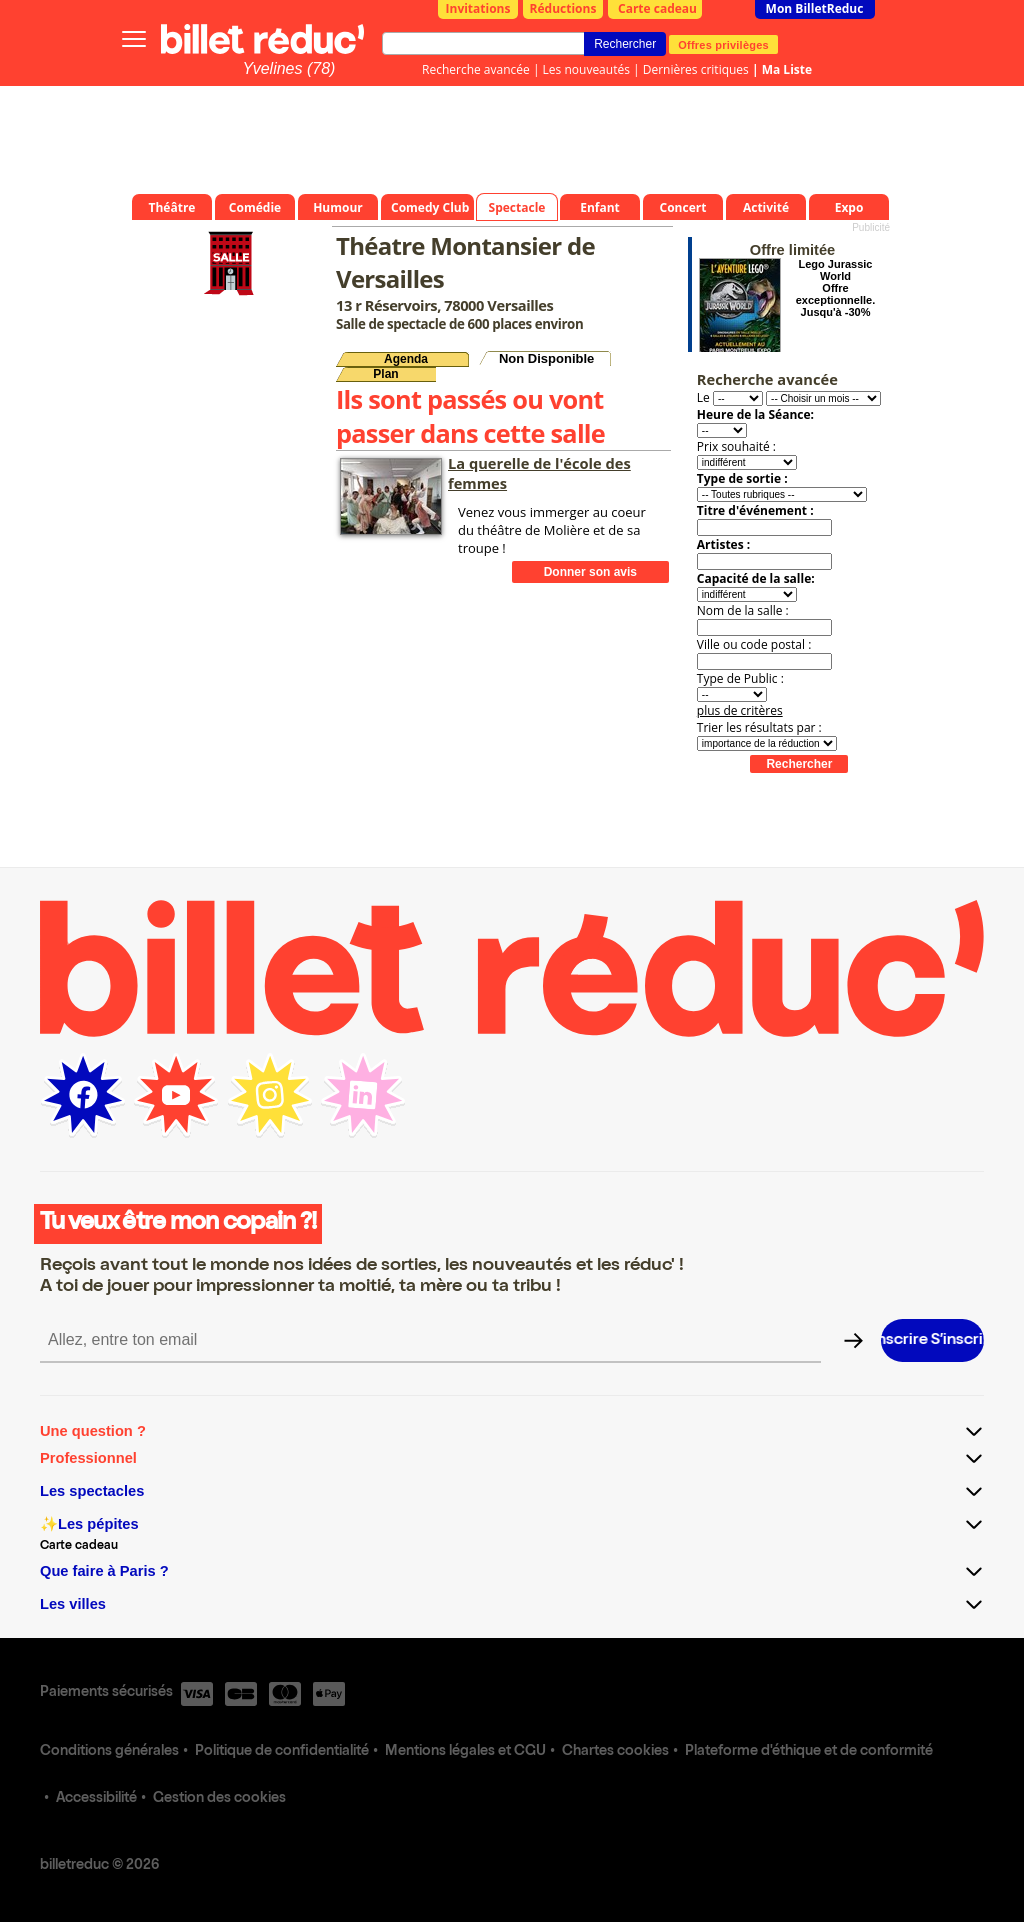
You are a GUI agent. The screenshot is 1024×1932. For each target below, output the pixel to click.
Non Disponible (546, 358)
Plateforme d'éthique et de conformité (809, 1752)
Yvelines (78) (289, 68)
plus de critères (740, 710)
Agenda (406, 359)
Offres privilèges (723, 44)
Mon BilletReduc (815, 8)
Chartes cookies (615, 1752)
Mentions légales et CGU (465, 1752)
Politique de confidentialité (282, 1752)
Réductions (563, 8)
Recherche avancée (476, 69)
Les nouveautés (586, 69)
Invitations (478, 8)
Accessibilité (96, 1799)
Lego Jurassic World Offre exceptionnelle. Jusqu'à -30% (835, 288)
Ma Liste (787, 69)
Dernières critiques (696, 69)
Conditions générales (109, 1752)
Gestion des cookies (219, 1799)
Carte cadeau (657, 8)
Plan (385, 374)
